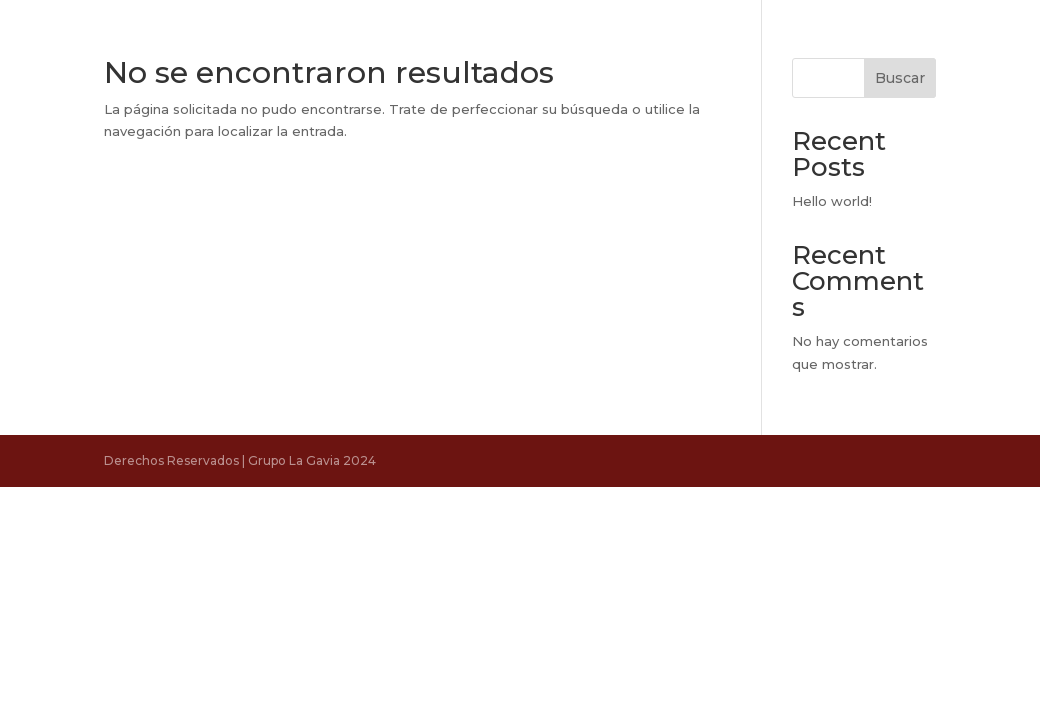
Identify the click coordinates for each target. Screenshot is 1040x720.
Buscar (900, 78)
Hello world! (832, 201)
